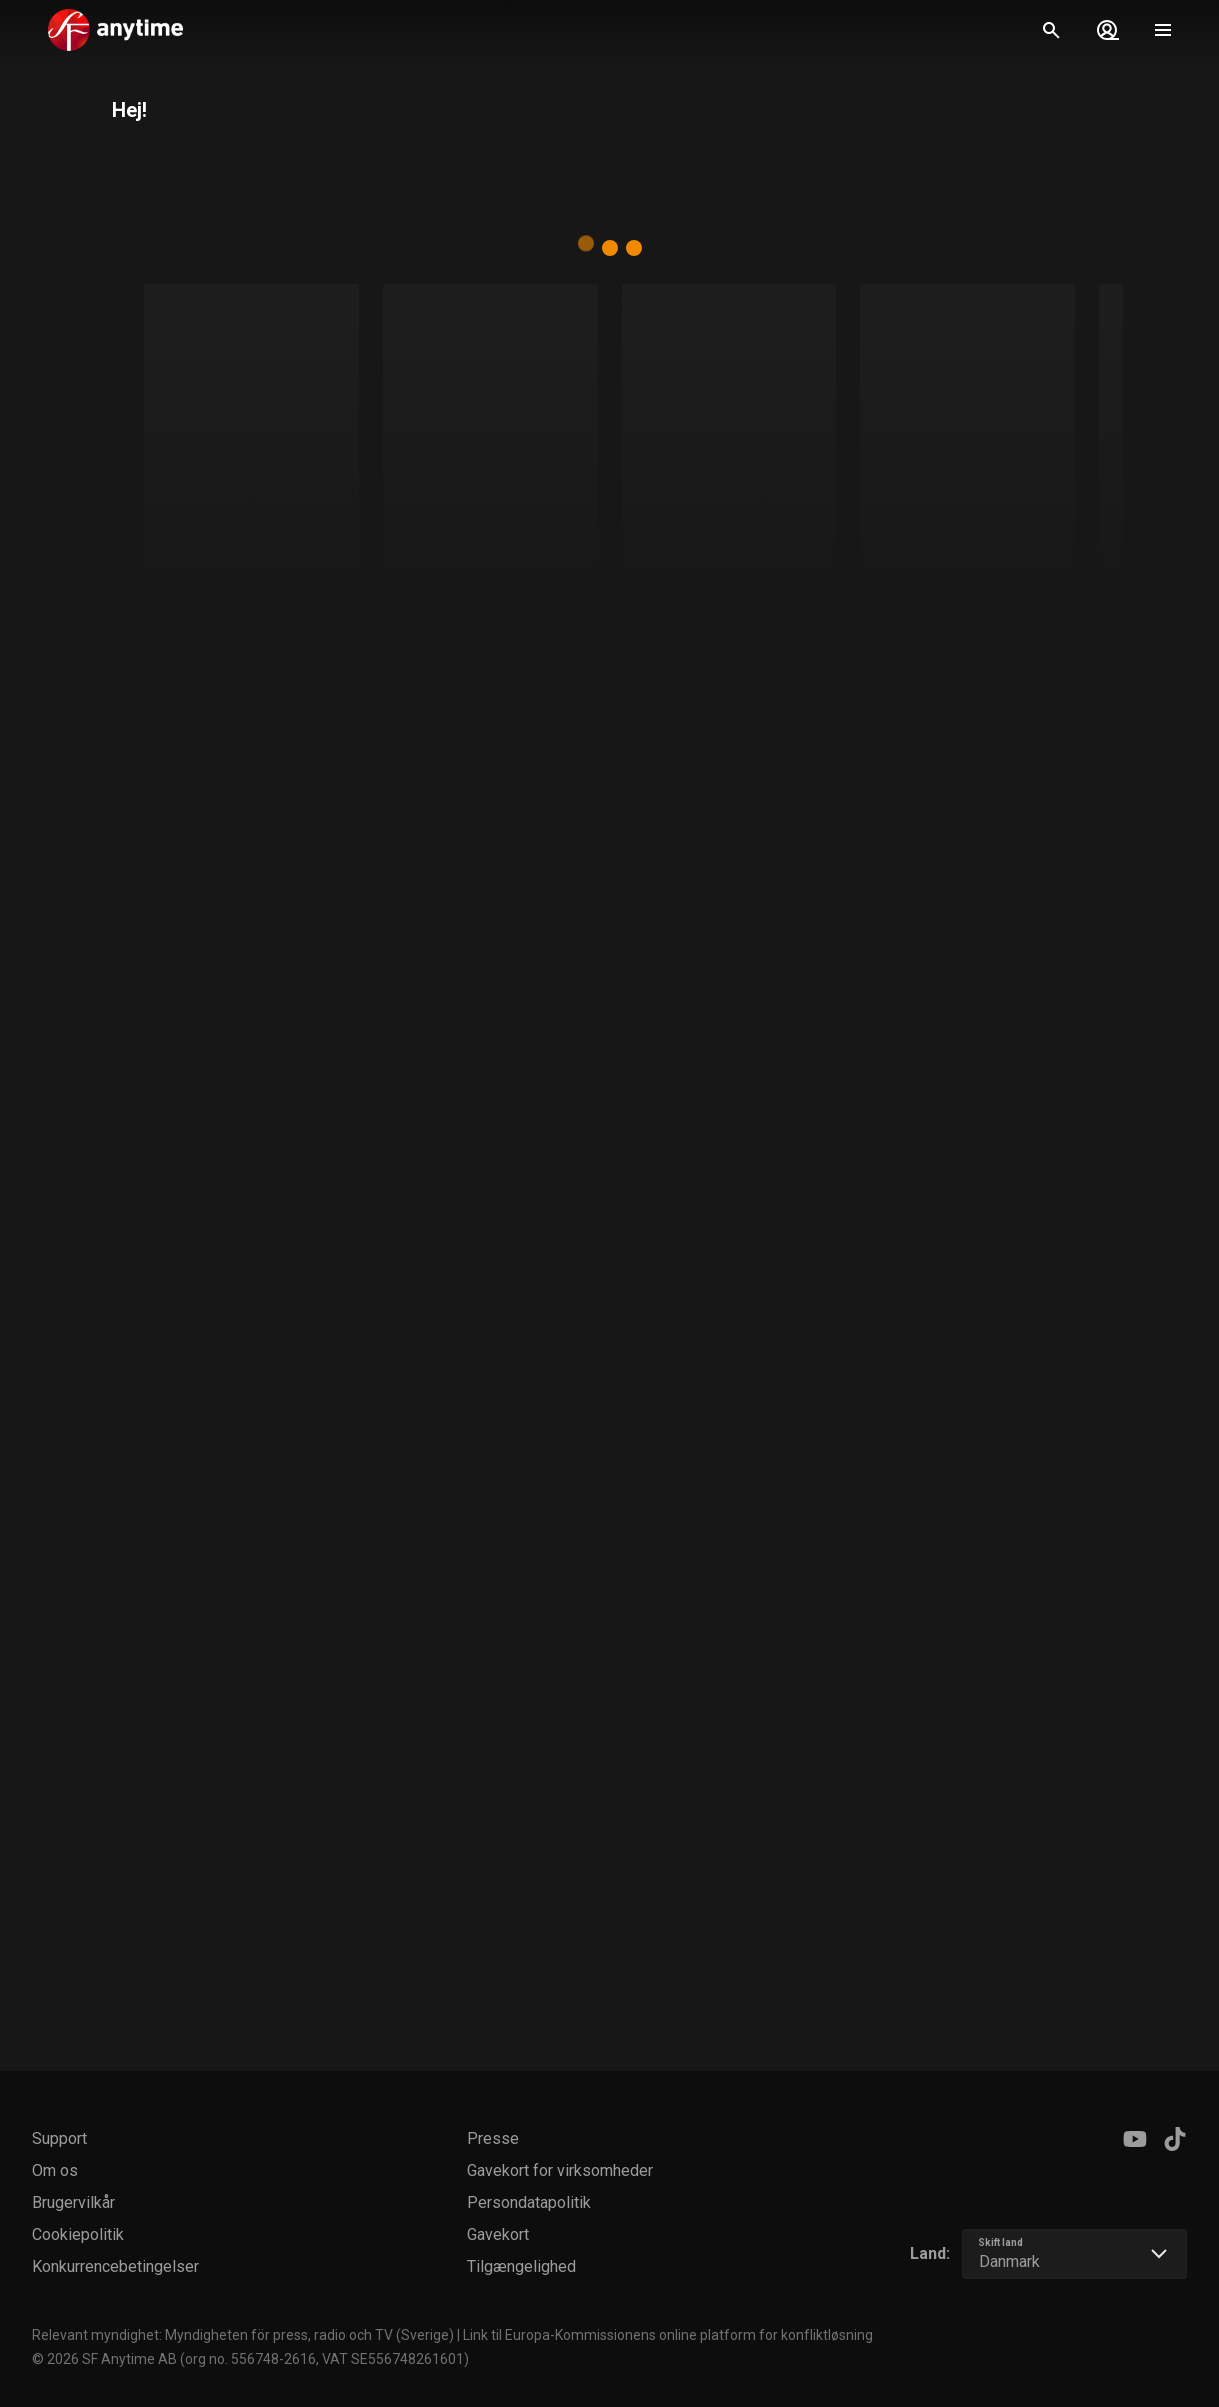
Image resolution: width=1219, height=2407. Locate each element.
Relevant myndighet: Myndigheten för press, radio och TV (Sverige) (243, 2335)
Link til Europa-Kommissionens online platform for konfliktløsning (668, 2335)
